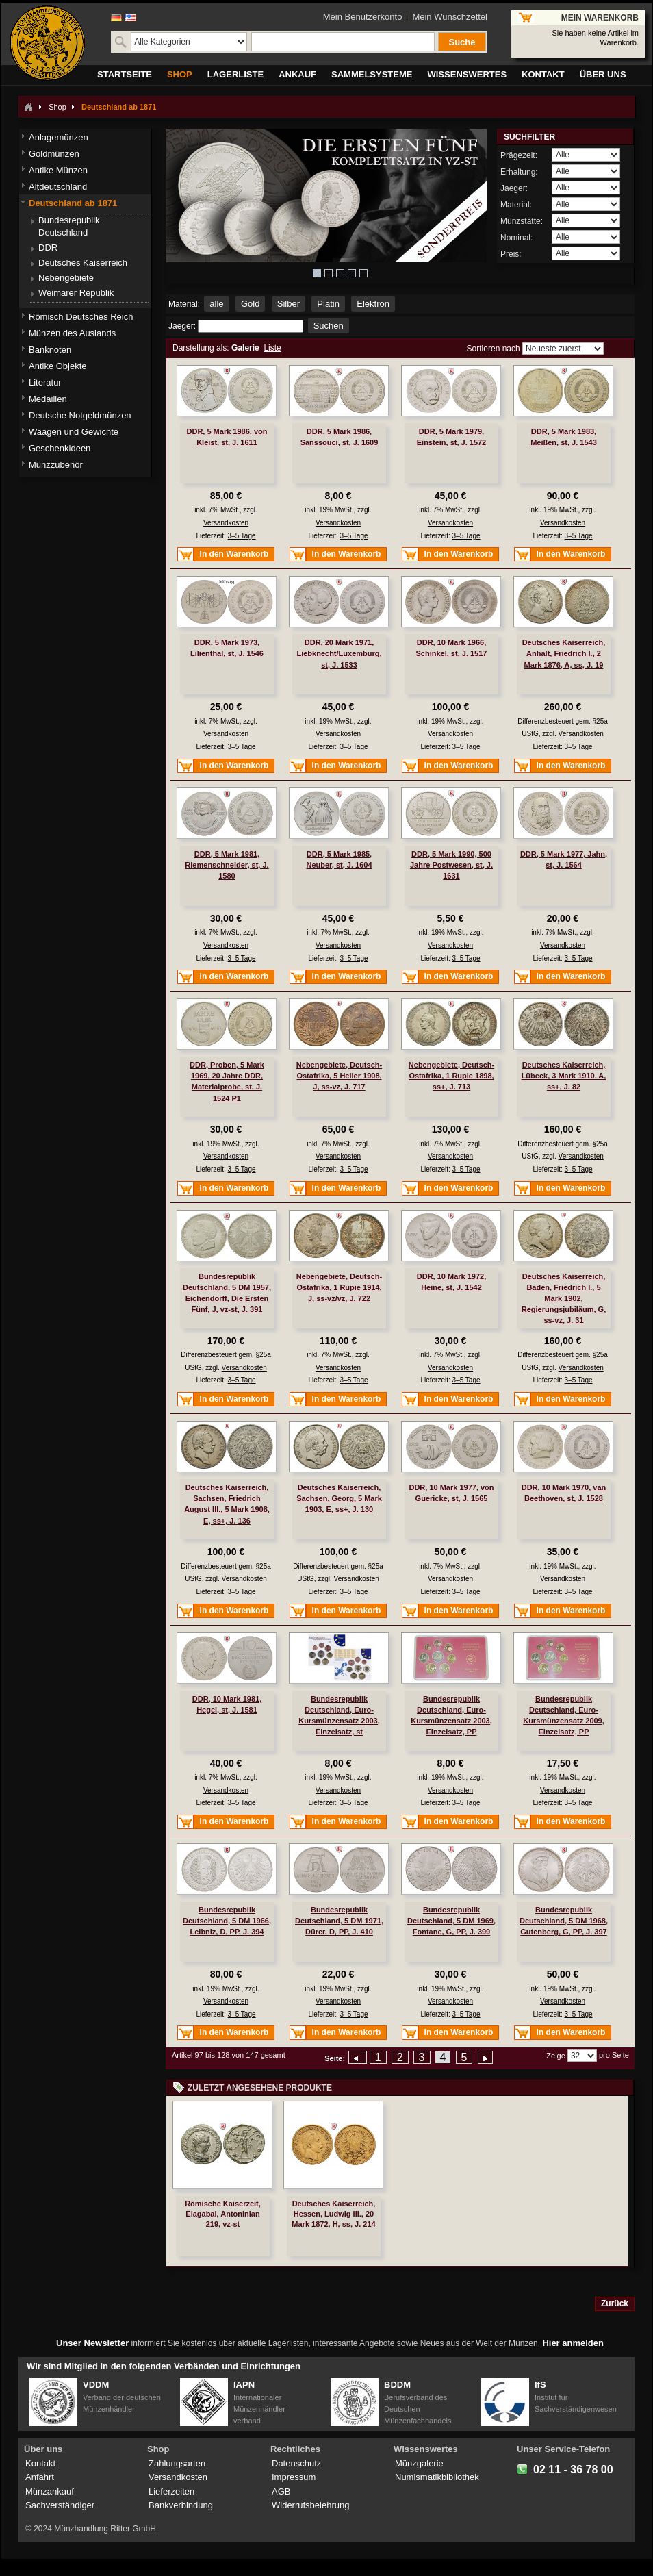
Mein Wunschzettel (449, 17)
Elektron (373, 304)
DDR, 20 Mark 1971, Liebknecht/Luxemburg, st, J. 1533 (338, 653)
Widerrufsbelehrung (310, 2505)
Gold (250, 304)
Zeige (555, 2055)
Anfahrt (39, 2477)
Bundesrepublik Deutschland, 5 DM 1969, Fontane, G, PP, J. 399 (451, 1921)
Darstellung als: (200, 348)
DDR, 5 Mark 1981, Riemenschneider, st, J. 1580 (226, 865)
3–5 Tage (242, 536)
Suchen (328, 325)
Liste (272, 348)
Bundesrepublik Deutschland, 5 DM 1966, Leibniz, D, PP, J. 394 (227, 1921)
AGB (281, 2491)
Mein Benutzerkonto (362, 17)
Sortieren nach (493, 348)
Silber (288, 304)
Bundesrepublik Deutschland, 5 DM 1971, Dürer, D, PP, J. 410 (339, 1921)
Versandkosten (225, 523)
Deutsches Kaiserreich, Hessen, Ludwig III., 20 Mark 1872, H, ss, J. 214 (333, 2213)
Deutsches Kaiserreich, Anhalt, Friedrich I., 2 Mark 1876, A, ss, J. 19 (564, 653)
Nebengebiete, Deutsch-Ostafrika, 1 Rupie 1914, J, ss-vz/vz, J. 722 (339, 1287)
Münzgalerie (419, 2463)
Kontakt (40, 2463)
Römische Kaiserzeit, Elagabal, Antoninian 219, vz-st (223, 2213)
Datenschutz (296, 2463)
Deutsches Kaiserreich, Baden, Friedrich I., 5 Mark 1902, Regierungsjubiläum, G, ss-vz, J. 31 (564, 1298)
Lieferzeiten (171, 2491)
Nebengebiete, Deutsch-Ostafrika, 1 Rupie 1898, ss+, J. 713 (451, 1076)
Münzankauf (49, 2491)
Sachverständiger (59, 2505)
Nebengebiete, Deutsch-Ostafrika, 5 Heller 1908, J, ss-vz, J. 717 (339, 1076)
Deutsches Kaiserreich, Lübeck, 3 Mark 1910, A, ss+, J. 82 (564, 1076)
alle (216, 304)
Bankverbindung (181, 2505)
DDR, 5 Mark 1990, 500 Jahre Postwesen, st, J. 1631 (451, 865)
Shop (57, 107)
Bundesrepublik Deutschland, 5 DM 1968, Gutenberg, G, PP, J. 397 (564, 1921)
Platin (328, 304)
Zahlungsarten (177, 2463)
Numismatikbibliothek (437, 2477)
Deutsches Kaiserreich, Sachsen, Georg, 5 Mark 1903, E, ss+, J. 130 (339, 1498)
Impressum (294, 2477)
